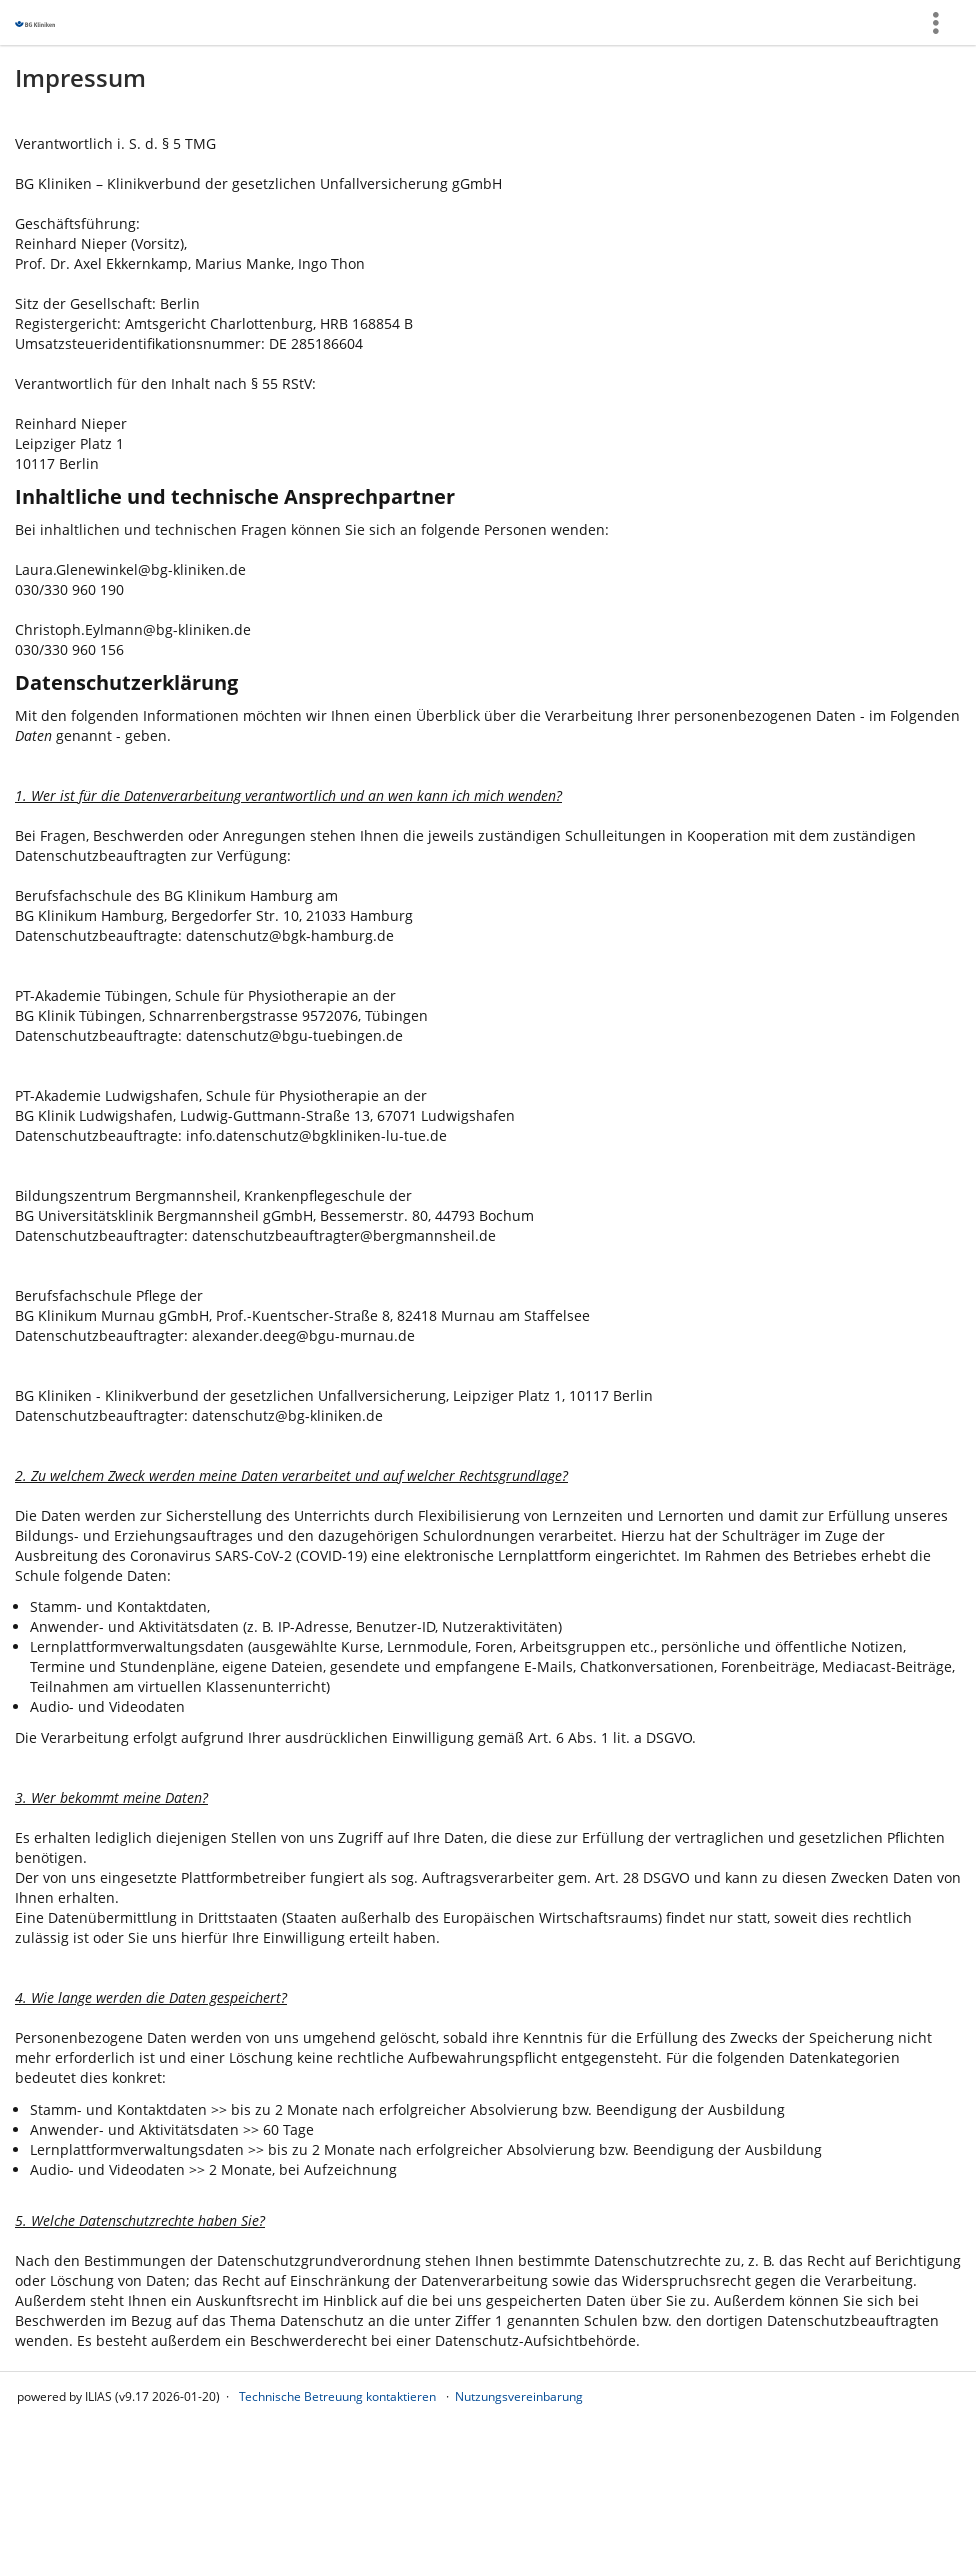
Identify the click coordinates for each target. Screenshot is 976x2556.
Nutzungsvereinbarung (519, 2396)
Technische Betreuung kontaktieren (337, 2396)
